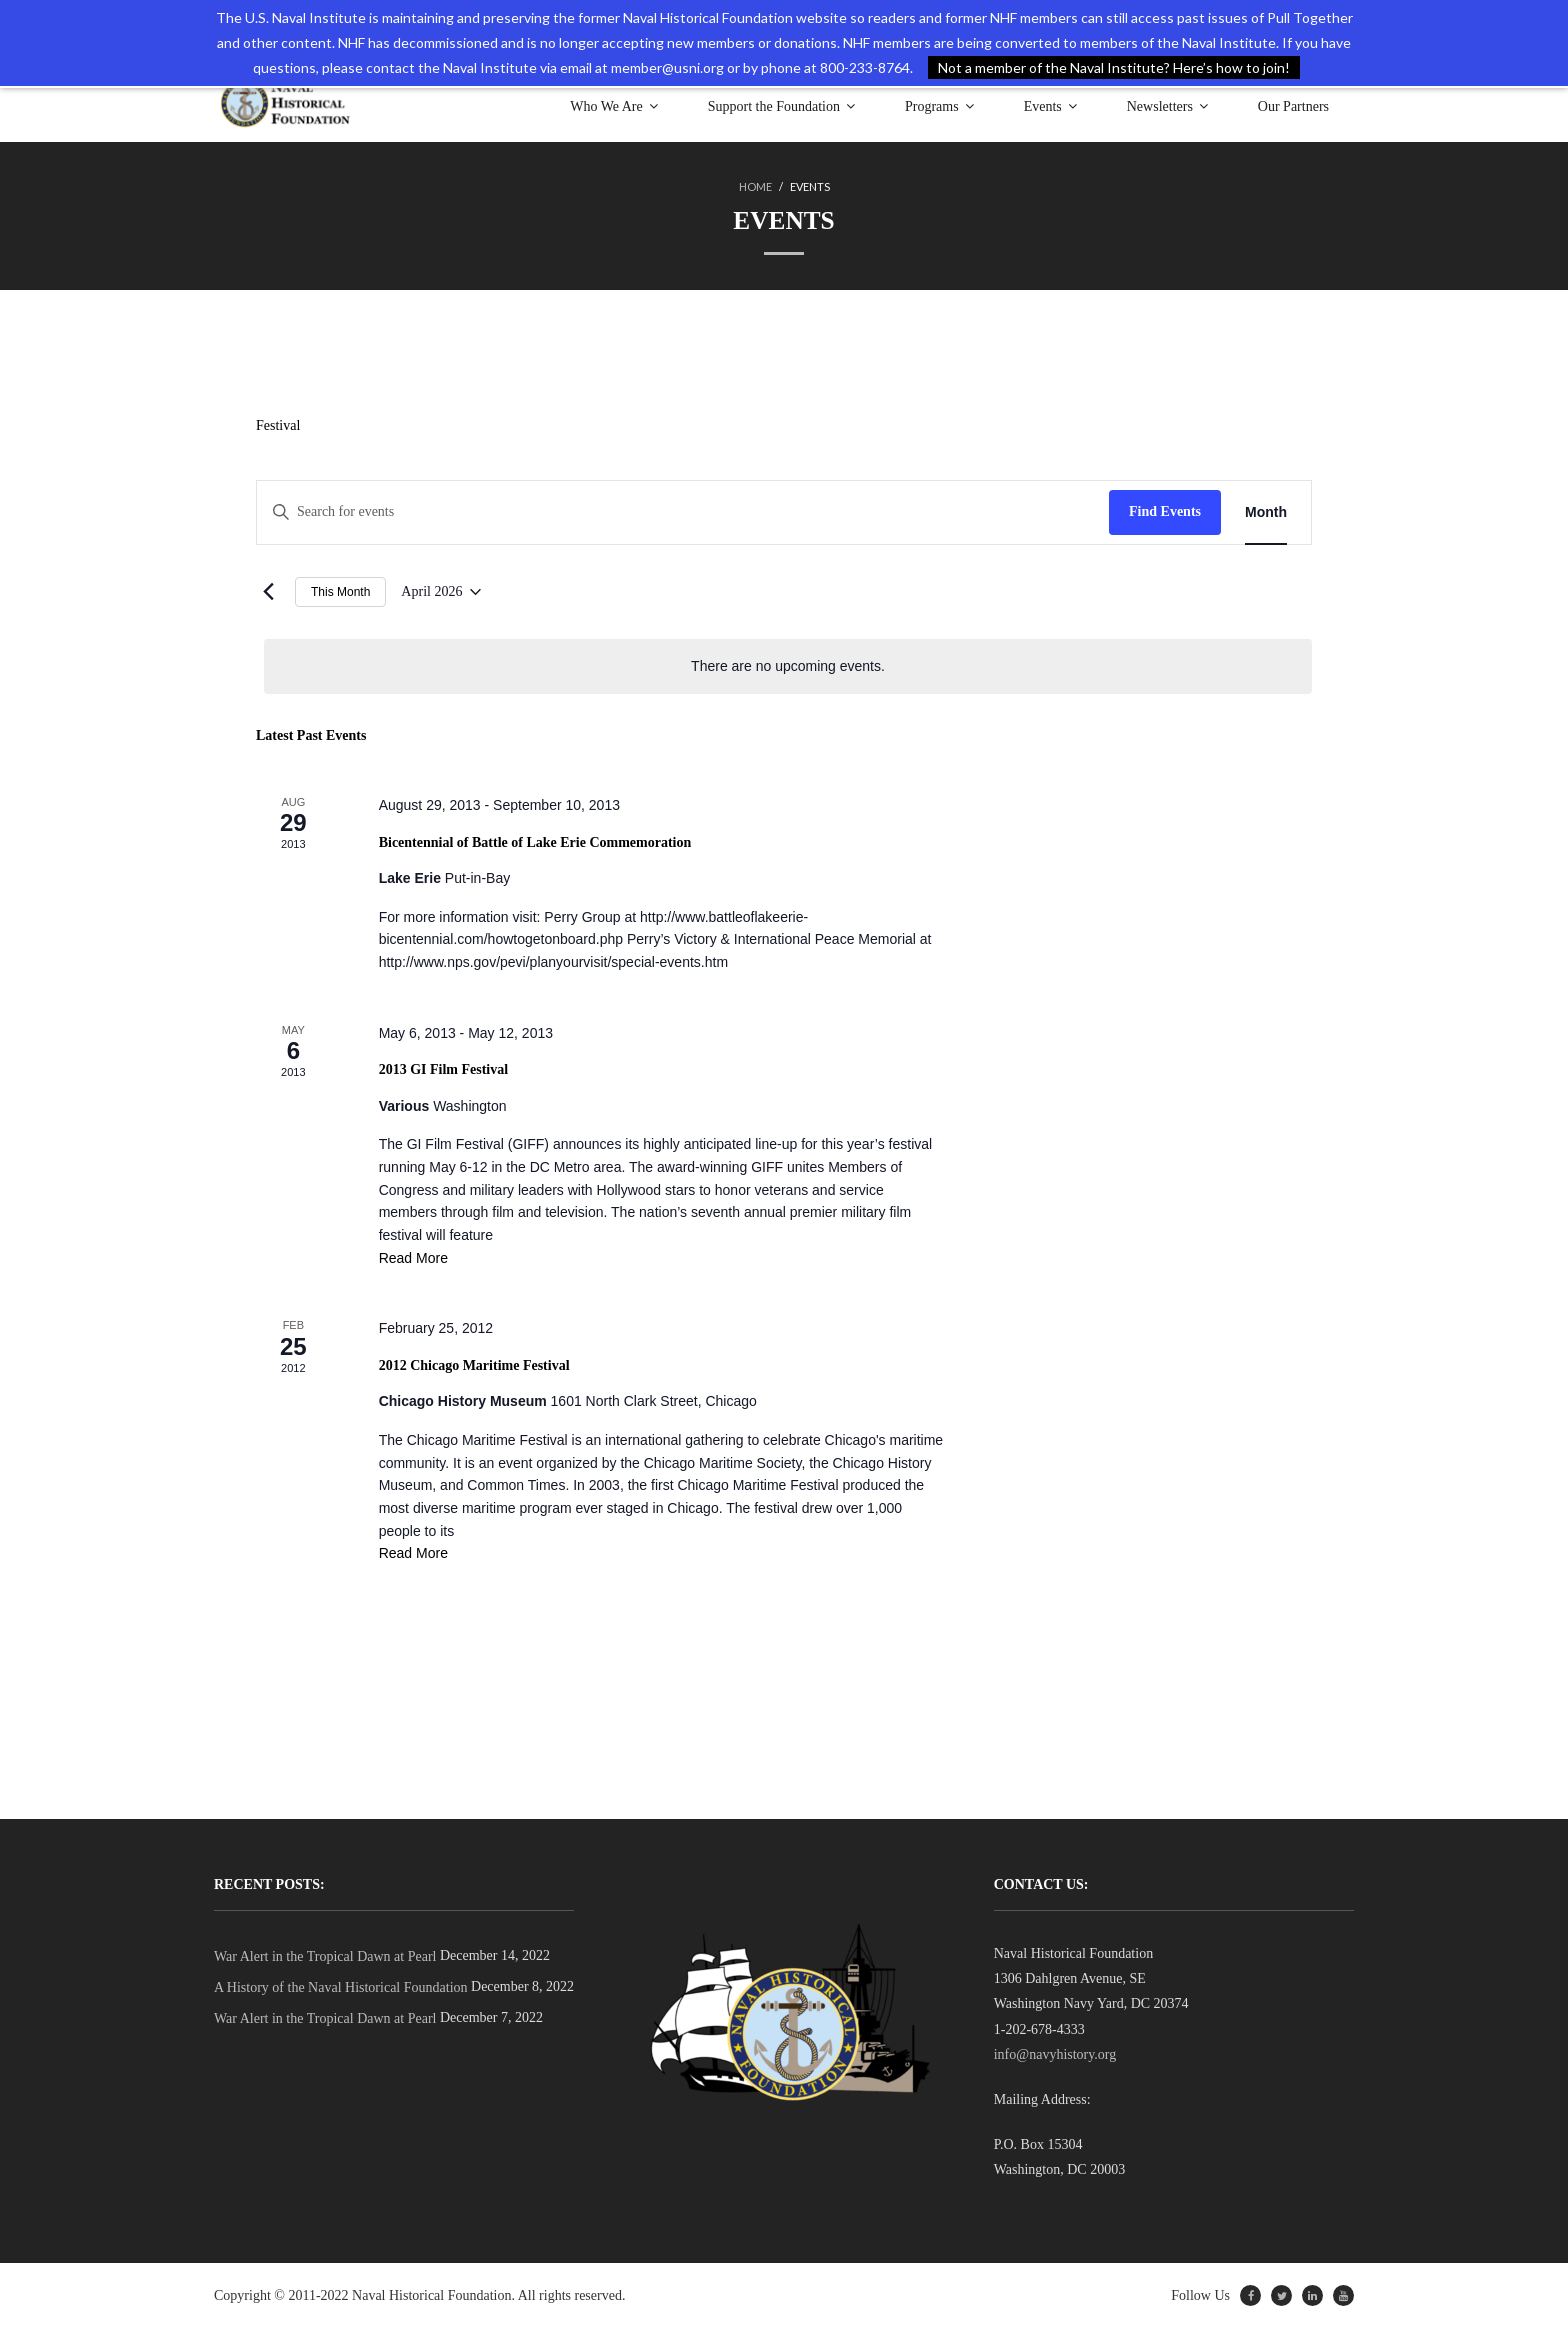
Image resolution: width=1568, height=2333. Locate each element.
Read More (413, 1262)
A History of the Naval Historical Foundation (341, 1993)
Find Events (1165, 512)
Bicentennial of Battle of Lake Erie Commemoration (535, 843)
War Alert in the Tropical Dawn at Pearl (325, 1962)
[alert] (788, 668)
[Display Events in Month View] (1266, 513)
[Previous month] (268, 593)
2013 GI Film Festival (444, 1072)
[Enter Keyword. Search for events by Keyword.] (683, 513)
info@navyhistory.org (1055, 2060)
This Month (340, 593)
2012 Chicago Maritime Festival (474, 1369)
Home (755, 186)
